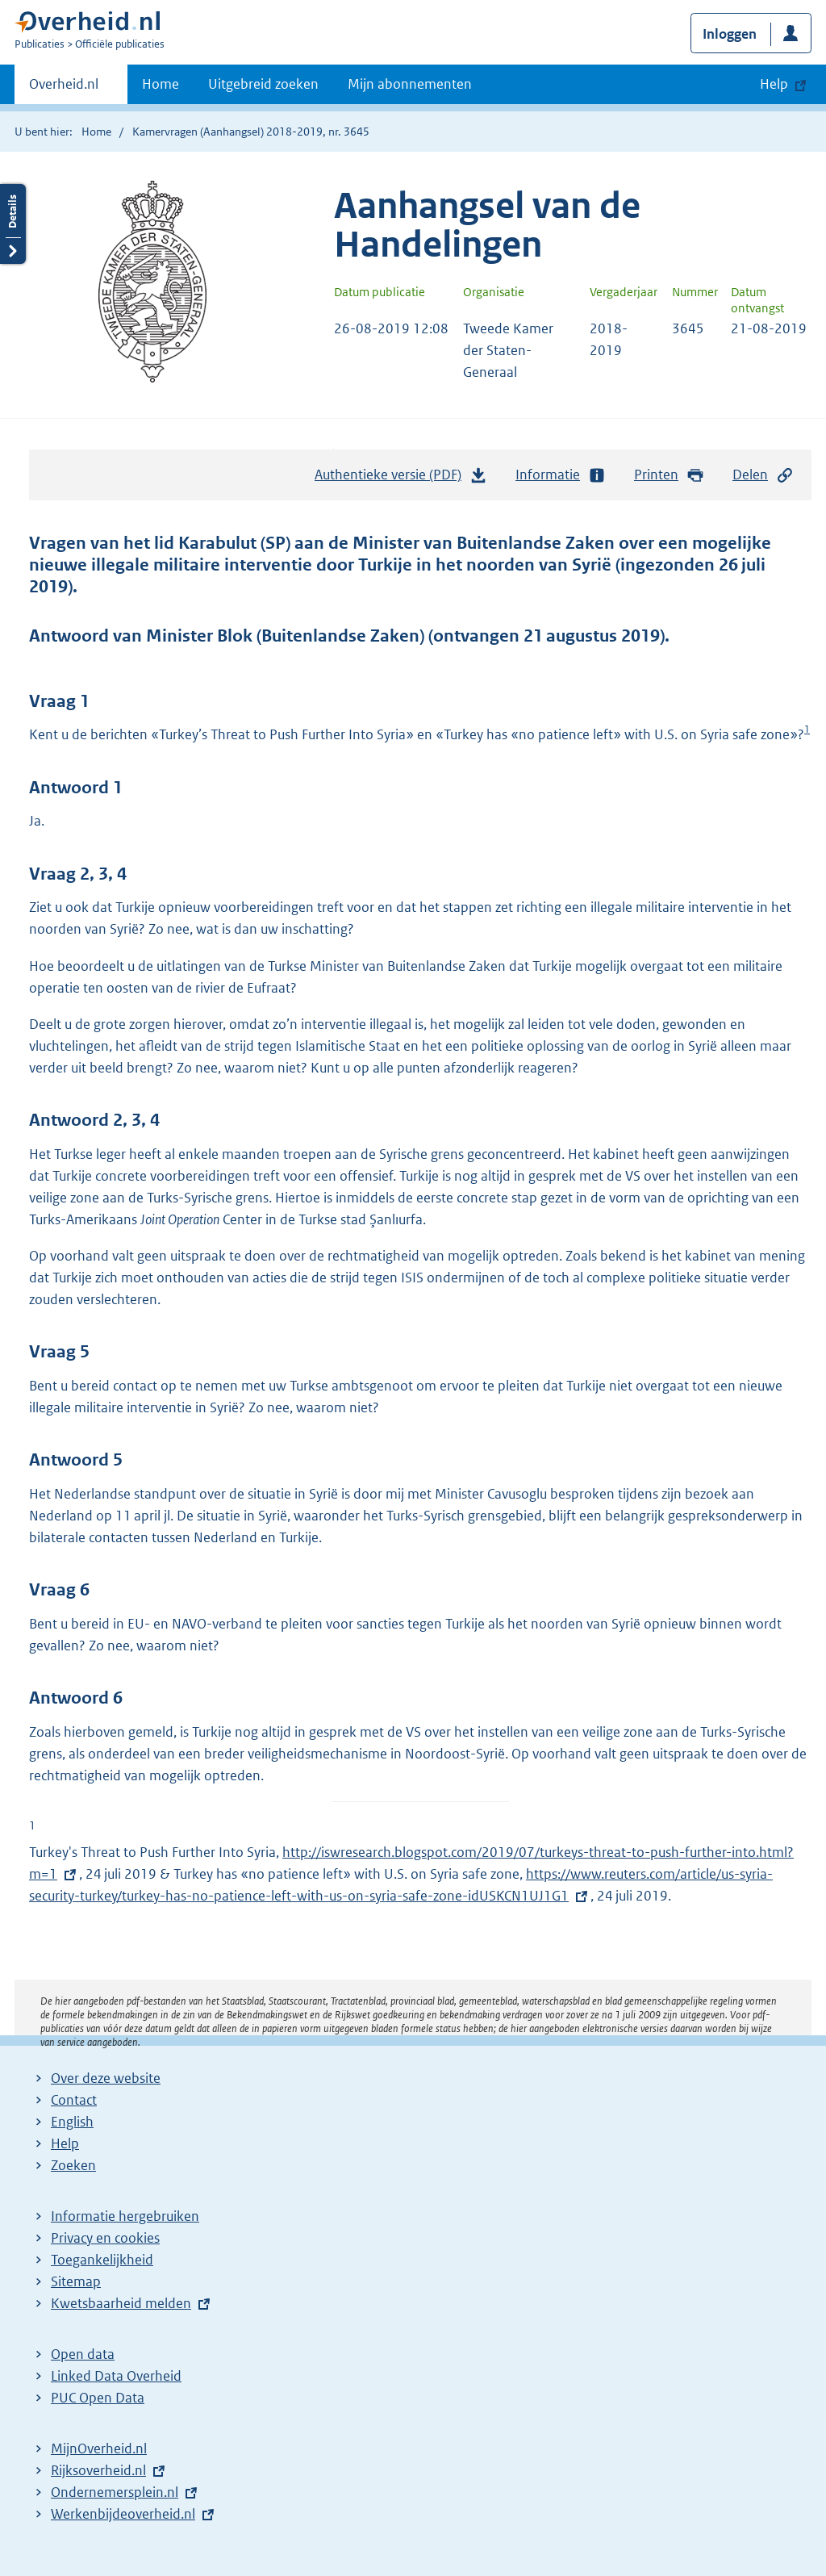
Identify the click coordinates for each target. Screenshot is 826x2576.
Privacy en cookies (105, 2238)
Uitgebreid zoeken (263, 84)
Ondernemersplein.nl (114, 2492)
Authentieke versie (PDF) (401, 478)
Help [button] (774, 84)
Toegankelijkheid (102, 2260)
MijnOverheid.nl (99, 2448)
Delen (763, 475)
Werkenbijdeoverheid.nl (123, 2514)
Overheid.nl (63, 88)
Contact (74, 2100)
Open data (83, 2354)
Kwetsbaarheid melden (121, 2303)
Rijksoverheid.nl (98, 2470)
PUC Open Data (97, 2398)
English (72, 2122)
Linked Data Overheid (116, 2376)
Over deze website (106, 2078)
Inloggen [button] (730, 34)
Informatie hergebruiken (125, 2216)
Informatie (560, 475)
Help (65, 2143)
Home (160, 84)
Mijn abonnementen (410, 84)
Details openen (13, 224)
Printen (669, 475)
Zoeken (73, 2165)
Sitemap (76, 2281)
